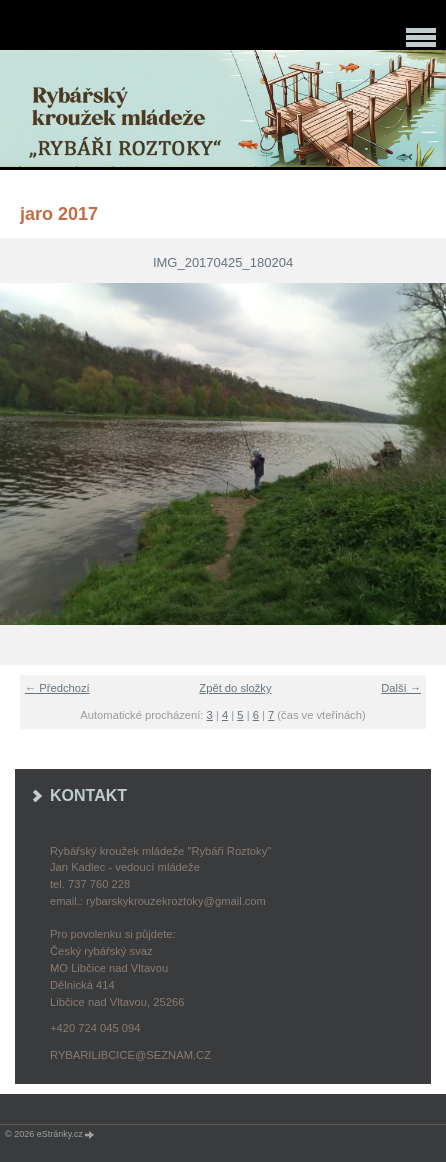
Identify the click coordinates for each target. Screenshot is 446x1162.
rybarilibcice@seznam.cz (130, 1055)
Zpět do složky (235, 688)
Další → (401, 688)
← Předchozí (57, 688)
